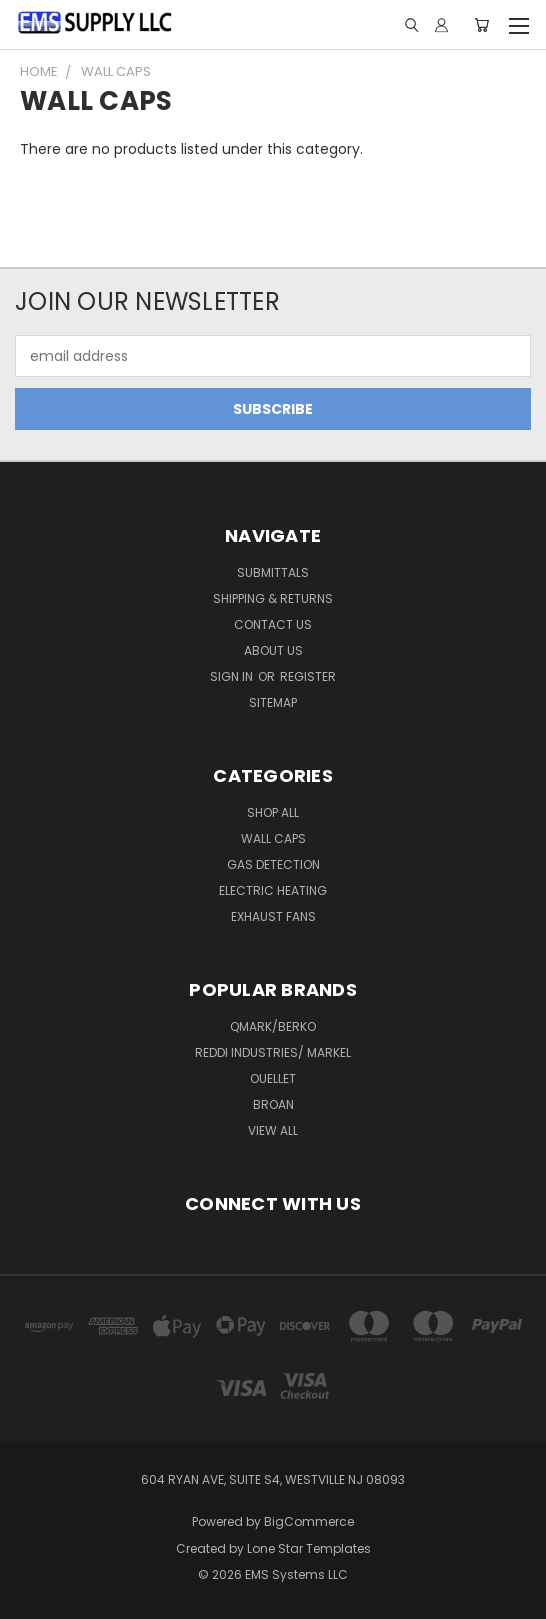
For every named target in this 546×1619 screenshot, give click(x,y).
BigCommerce (309, 1521)
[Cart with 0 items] (481, 25)
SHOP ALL (273, 812)
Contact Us (273, 624)
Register (308, 676)
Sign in (233, 676)
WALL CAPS (273, 838)
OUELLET (273, 1078)
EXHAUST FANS (273, 916)
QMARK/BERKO (273, 1026)
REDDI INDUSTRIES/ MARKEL (273, 1052)
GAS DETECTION (273, 864)
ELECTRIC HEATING (273, 890)
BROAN (273, 1104)
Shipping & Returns (273, 598)
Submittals (273, 572)
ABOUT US (273, 650)
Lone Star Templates (309, 1548)
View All (273, 1130)
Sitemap (273, 702)
